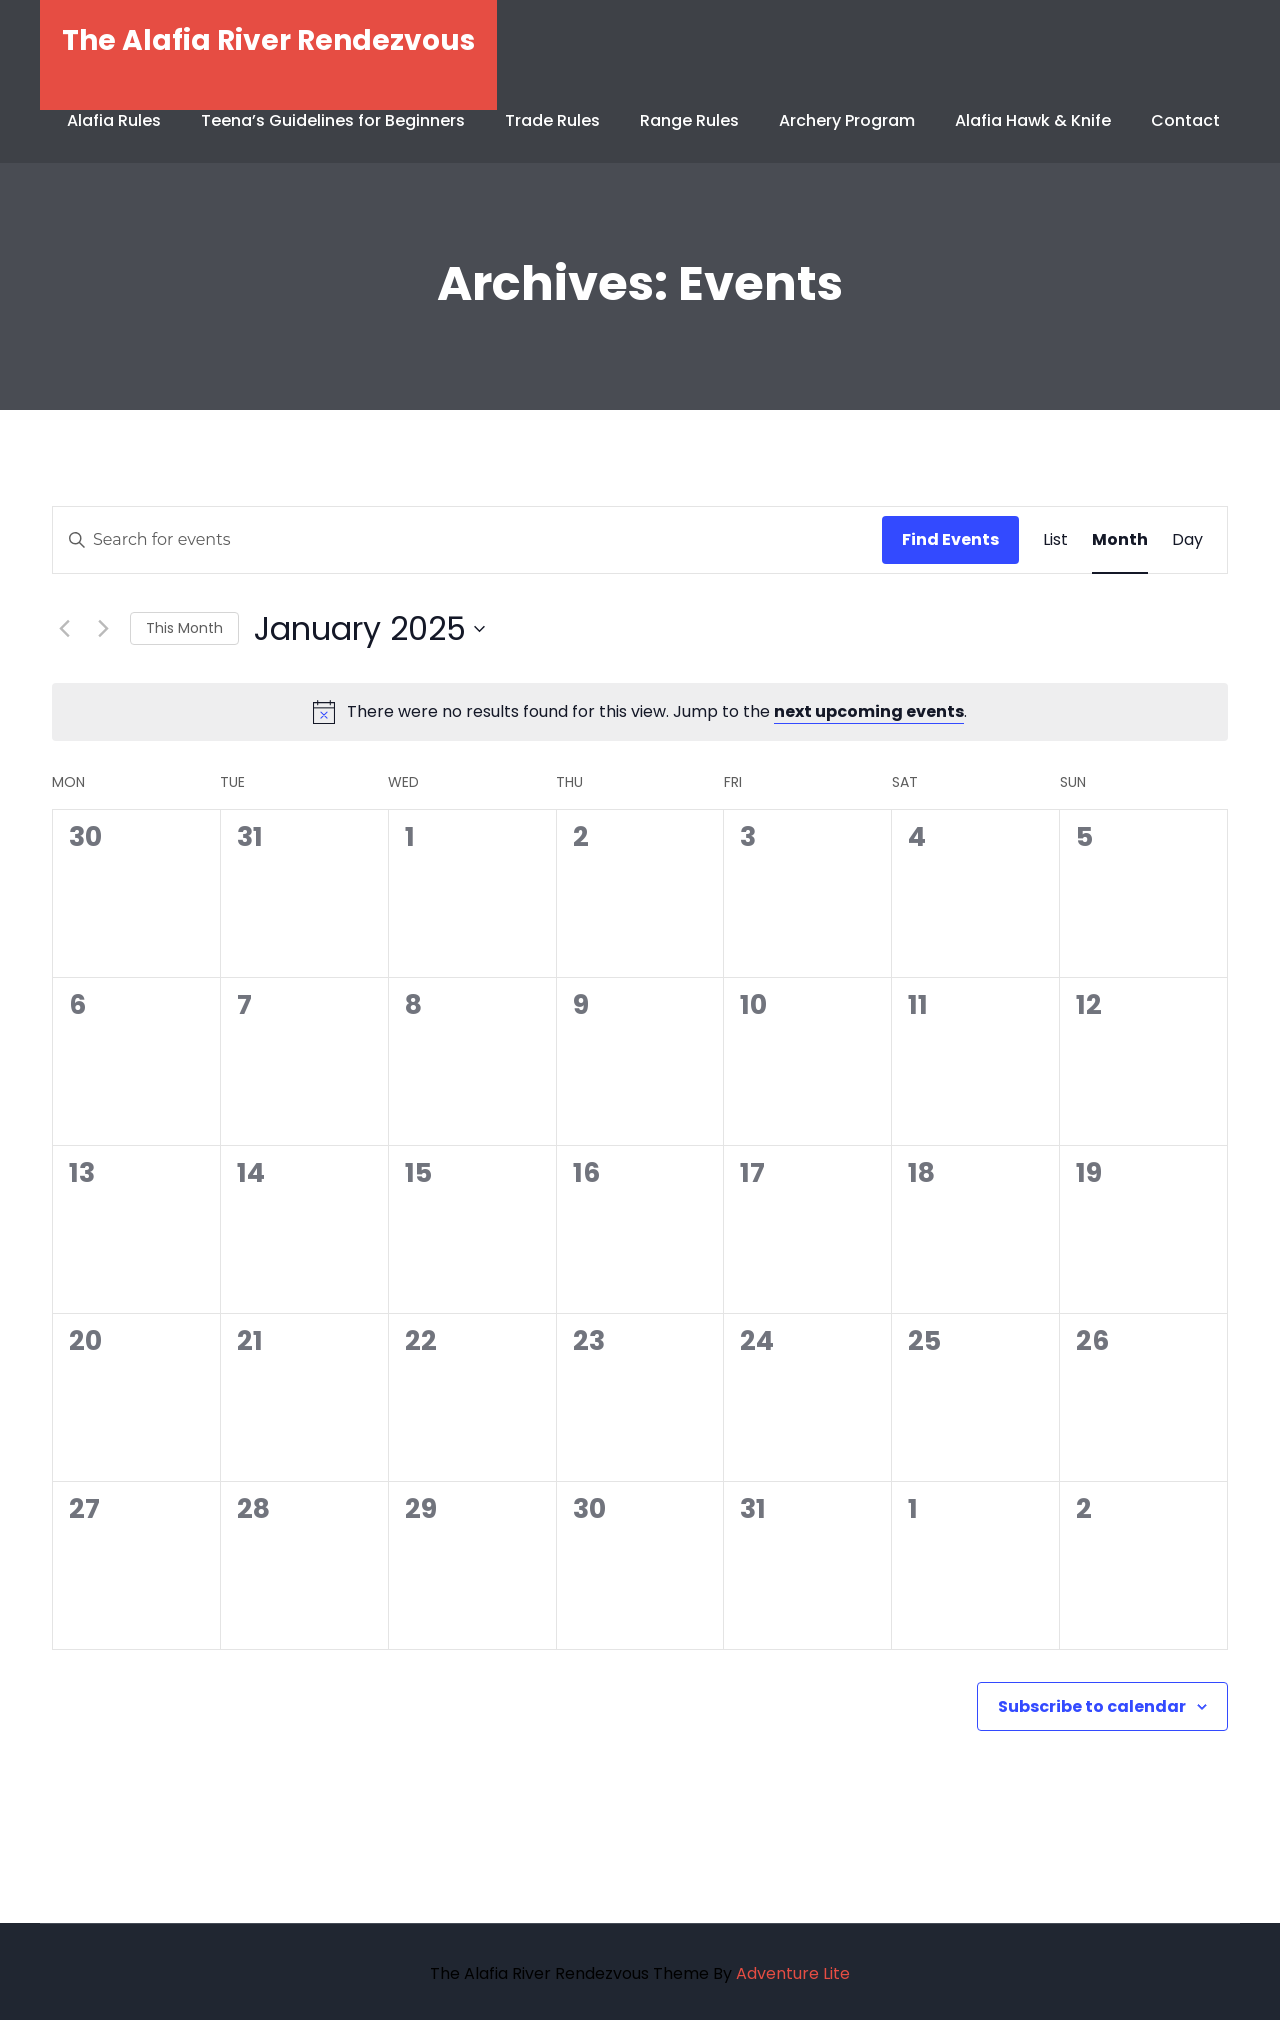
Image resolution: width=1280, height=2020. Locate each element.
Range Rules (689, 120)
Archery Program (847, 120)
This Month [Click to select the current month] (184, 628)
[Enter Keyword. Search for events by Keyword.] (467, 540)
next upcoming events (869, 711)
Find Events (950, 539)
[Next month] (103, 629)
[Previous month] (64, 629)
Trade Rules (552, 120)
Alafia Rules (114, 120)
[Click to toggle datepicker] (369, 628)
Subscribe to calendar (1092, 1706)
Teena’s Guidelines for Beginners (333, 120)
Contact (1185, 120)
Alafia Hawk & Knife (1033, 120)
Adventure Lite (793, 1973)
